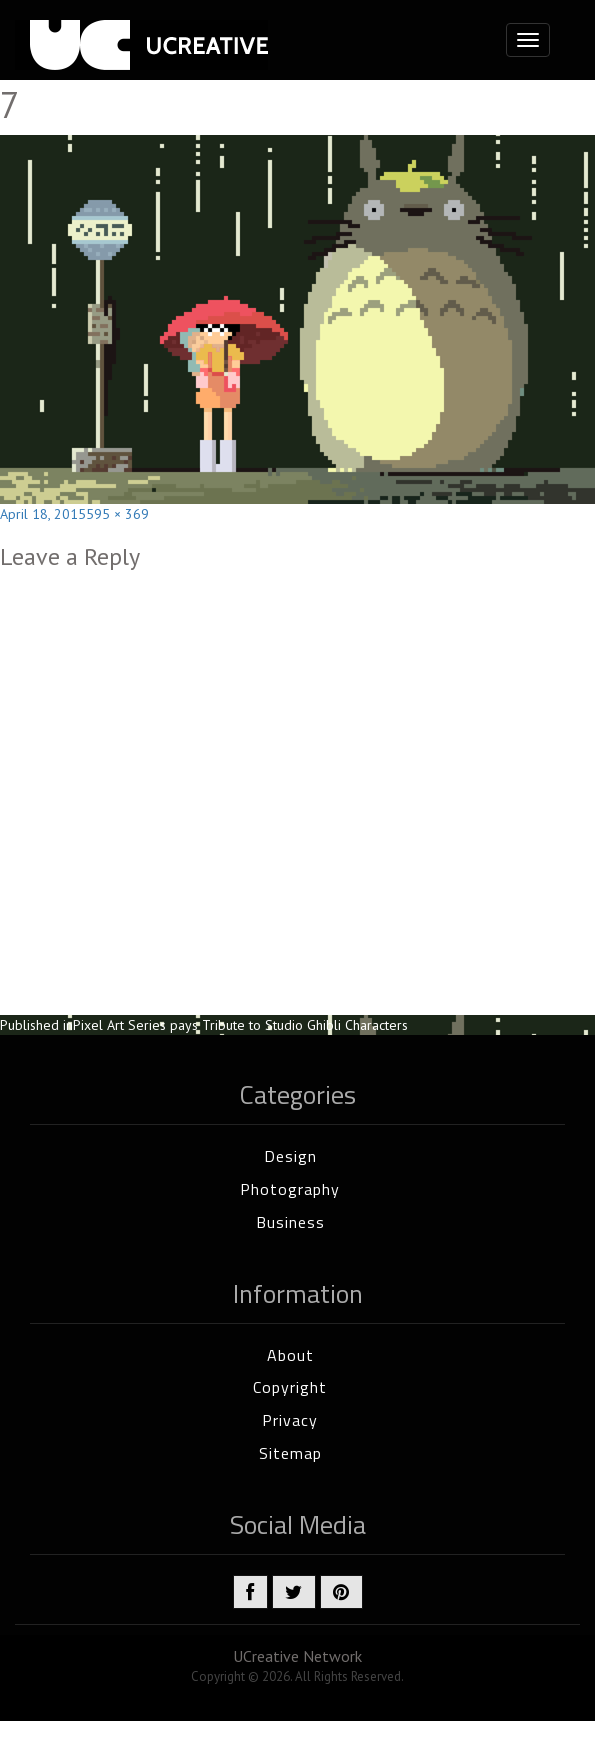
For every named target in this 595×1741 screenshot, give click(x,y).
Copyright (290, 1387)
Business (290, 1222)
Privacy (290, 1420)
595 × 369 (117, 514)
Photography (290, 1189)
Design (290, 1156)
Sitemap (290, 1453)
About (290, 1355)
